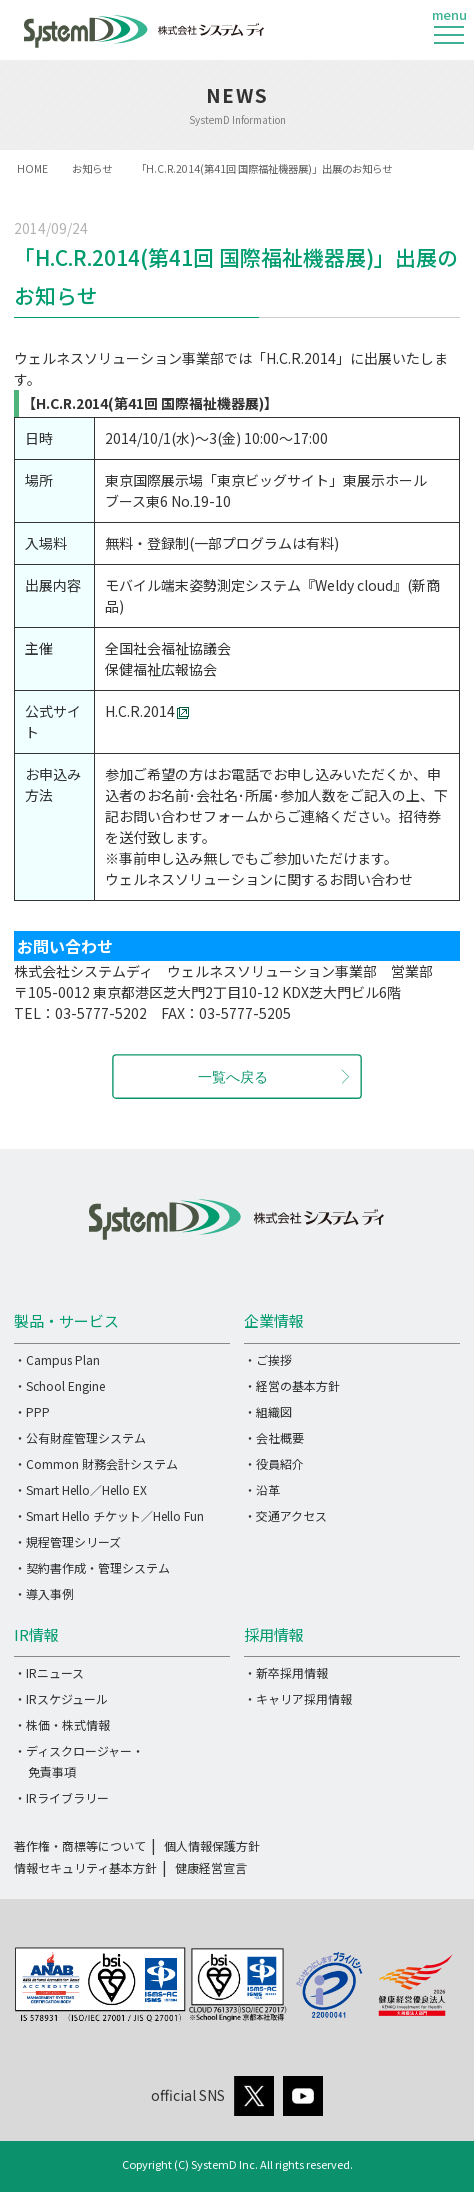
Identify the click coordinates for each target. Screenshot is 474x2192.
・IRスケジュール (61, 1698)
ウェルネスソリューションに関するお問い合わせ (259, 879)
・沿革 (262, 1489)
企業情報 (274, 1320)
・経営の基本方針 (292, 1385)
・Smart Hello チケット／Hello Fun (109, 1515)
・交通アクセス (285, 1515)
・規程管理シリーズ (67, 1541)
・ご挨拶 (268, 1359)
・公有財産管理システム (80, 1437)
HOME (32, 168)
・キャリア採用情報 (298, 1698)
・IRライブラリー (61, 1797)
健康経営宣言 (211, 1867)
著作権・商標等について (80, 1845)
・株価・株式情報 (62, 1724)
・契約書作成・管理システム (92, 1567)
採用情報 (274, 1634)
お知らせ (92, 168)
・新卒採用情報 (286, 1672)
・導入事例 (44, 1593)
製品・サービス (66, 1320)
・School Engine (59, 1385)
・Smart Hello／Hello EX (80, 1489)
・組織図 (268, 1411)
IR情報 (36, 1634)
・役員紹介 (274, 1463)
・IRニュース (49, 1672)
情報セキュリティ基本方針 (85, 1867)
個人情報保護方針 (212, 1845)
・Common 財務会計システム (96, 1463)
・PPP (32, 1411)
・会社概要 (274, 1437)
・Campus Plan (57, 1359)
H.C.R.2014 (147, 711)
